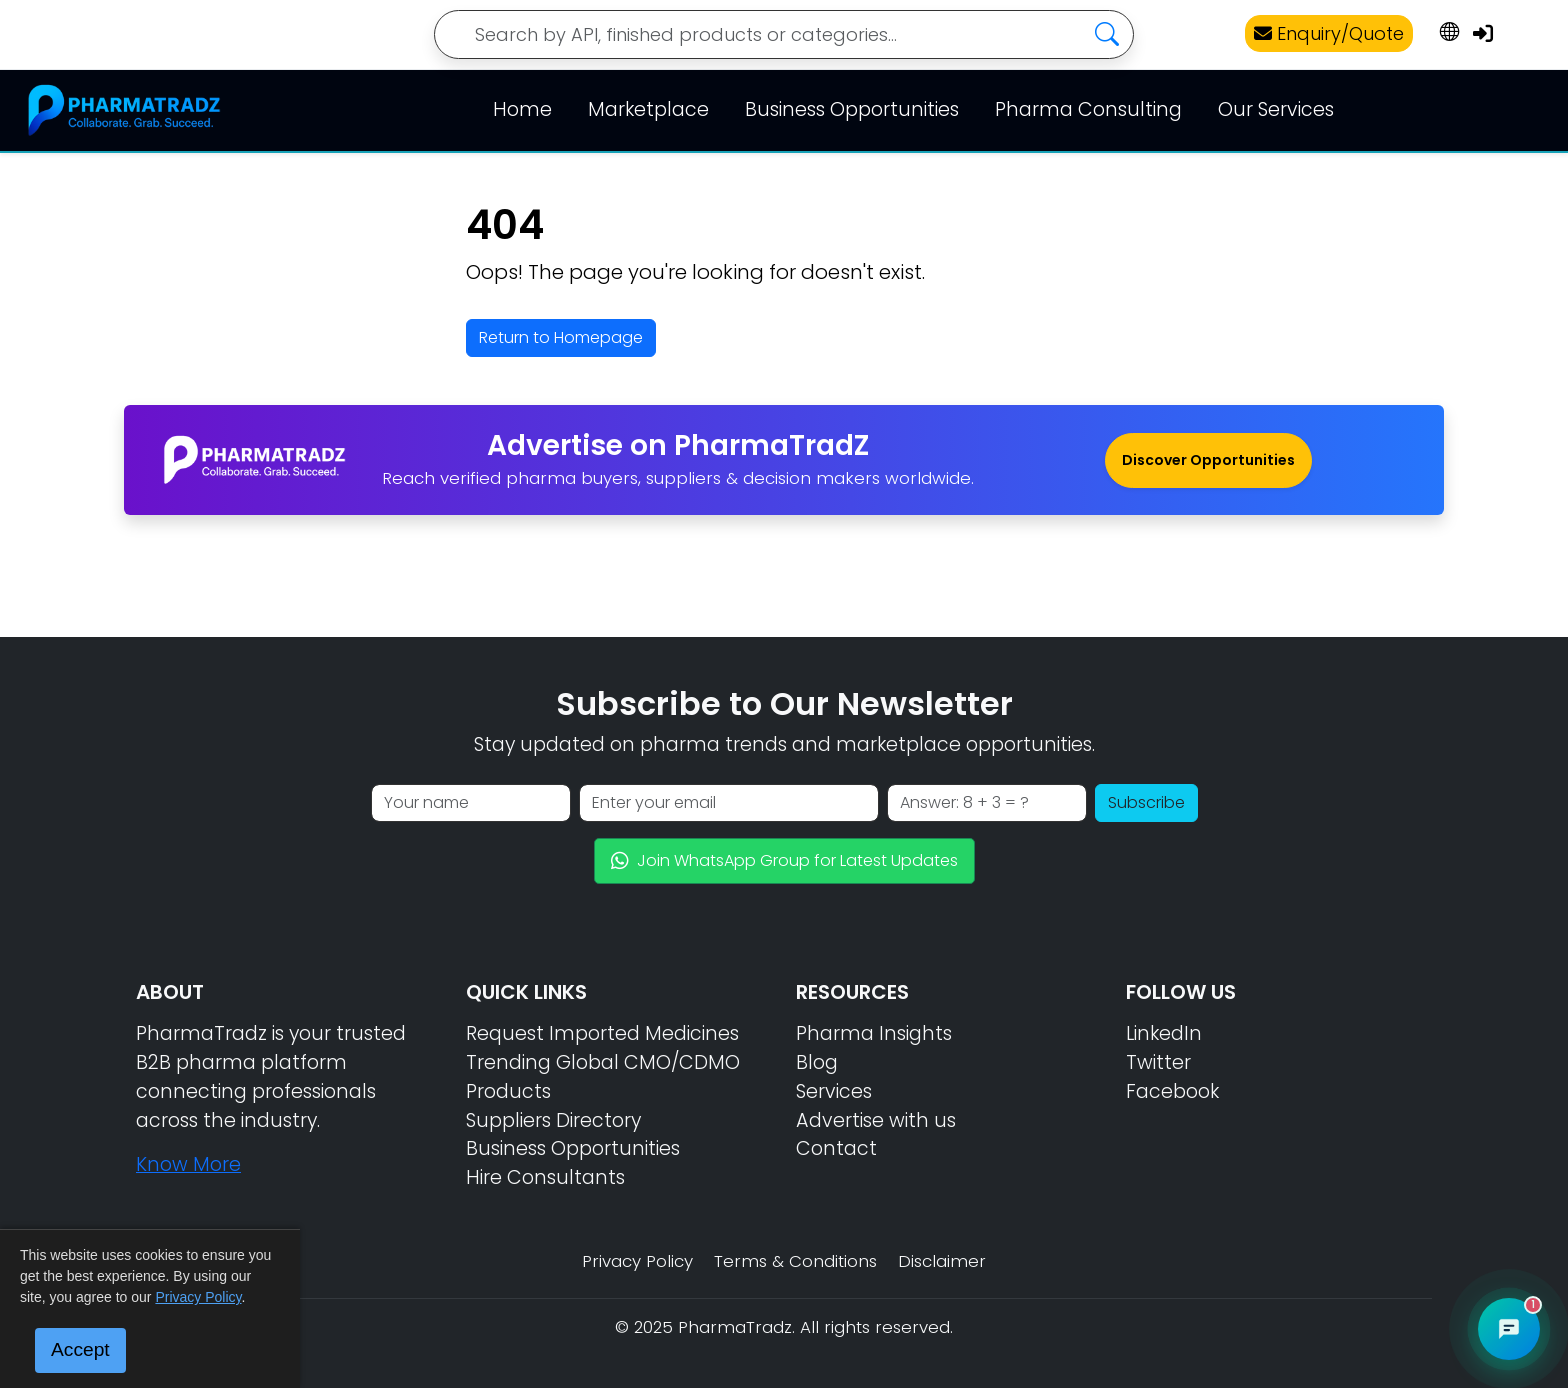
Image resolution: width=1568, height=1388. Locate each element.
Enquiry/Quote (1329, 33)
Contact (836, 1148)
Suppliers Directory (553, 1120)
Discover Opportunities (1208, 460)
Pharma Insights (874, 1033)
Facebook (1172, 1091)
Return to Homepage (561, 337)
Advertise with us (876, 1120)
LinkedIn (1164, 1033)
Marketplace (648, 109)
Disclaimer (942, 1261)
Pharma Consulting (1088, 109)
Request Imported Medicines (602, 1033)
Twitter (1158, 1062)
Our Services (1276, 109)
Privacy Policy (637, 1261)
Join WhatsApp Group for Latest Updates (784, 860)
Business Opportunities (852, 109)
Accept (80, 1349)
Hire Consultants (545, 1177)
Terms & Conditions (795, 1261)
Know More (188, 1164)
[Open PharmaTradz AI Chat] (1509, 1329)
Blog (817, 1062)
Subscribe (1146, 802)
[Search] (784, 34)
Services (834, 1091)
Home (522, 109)
